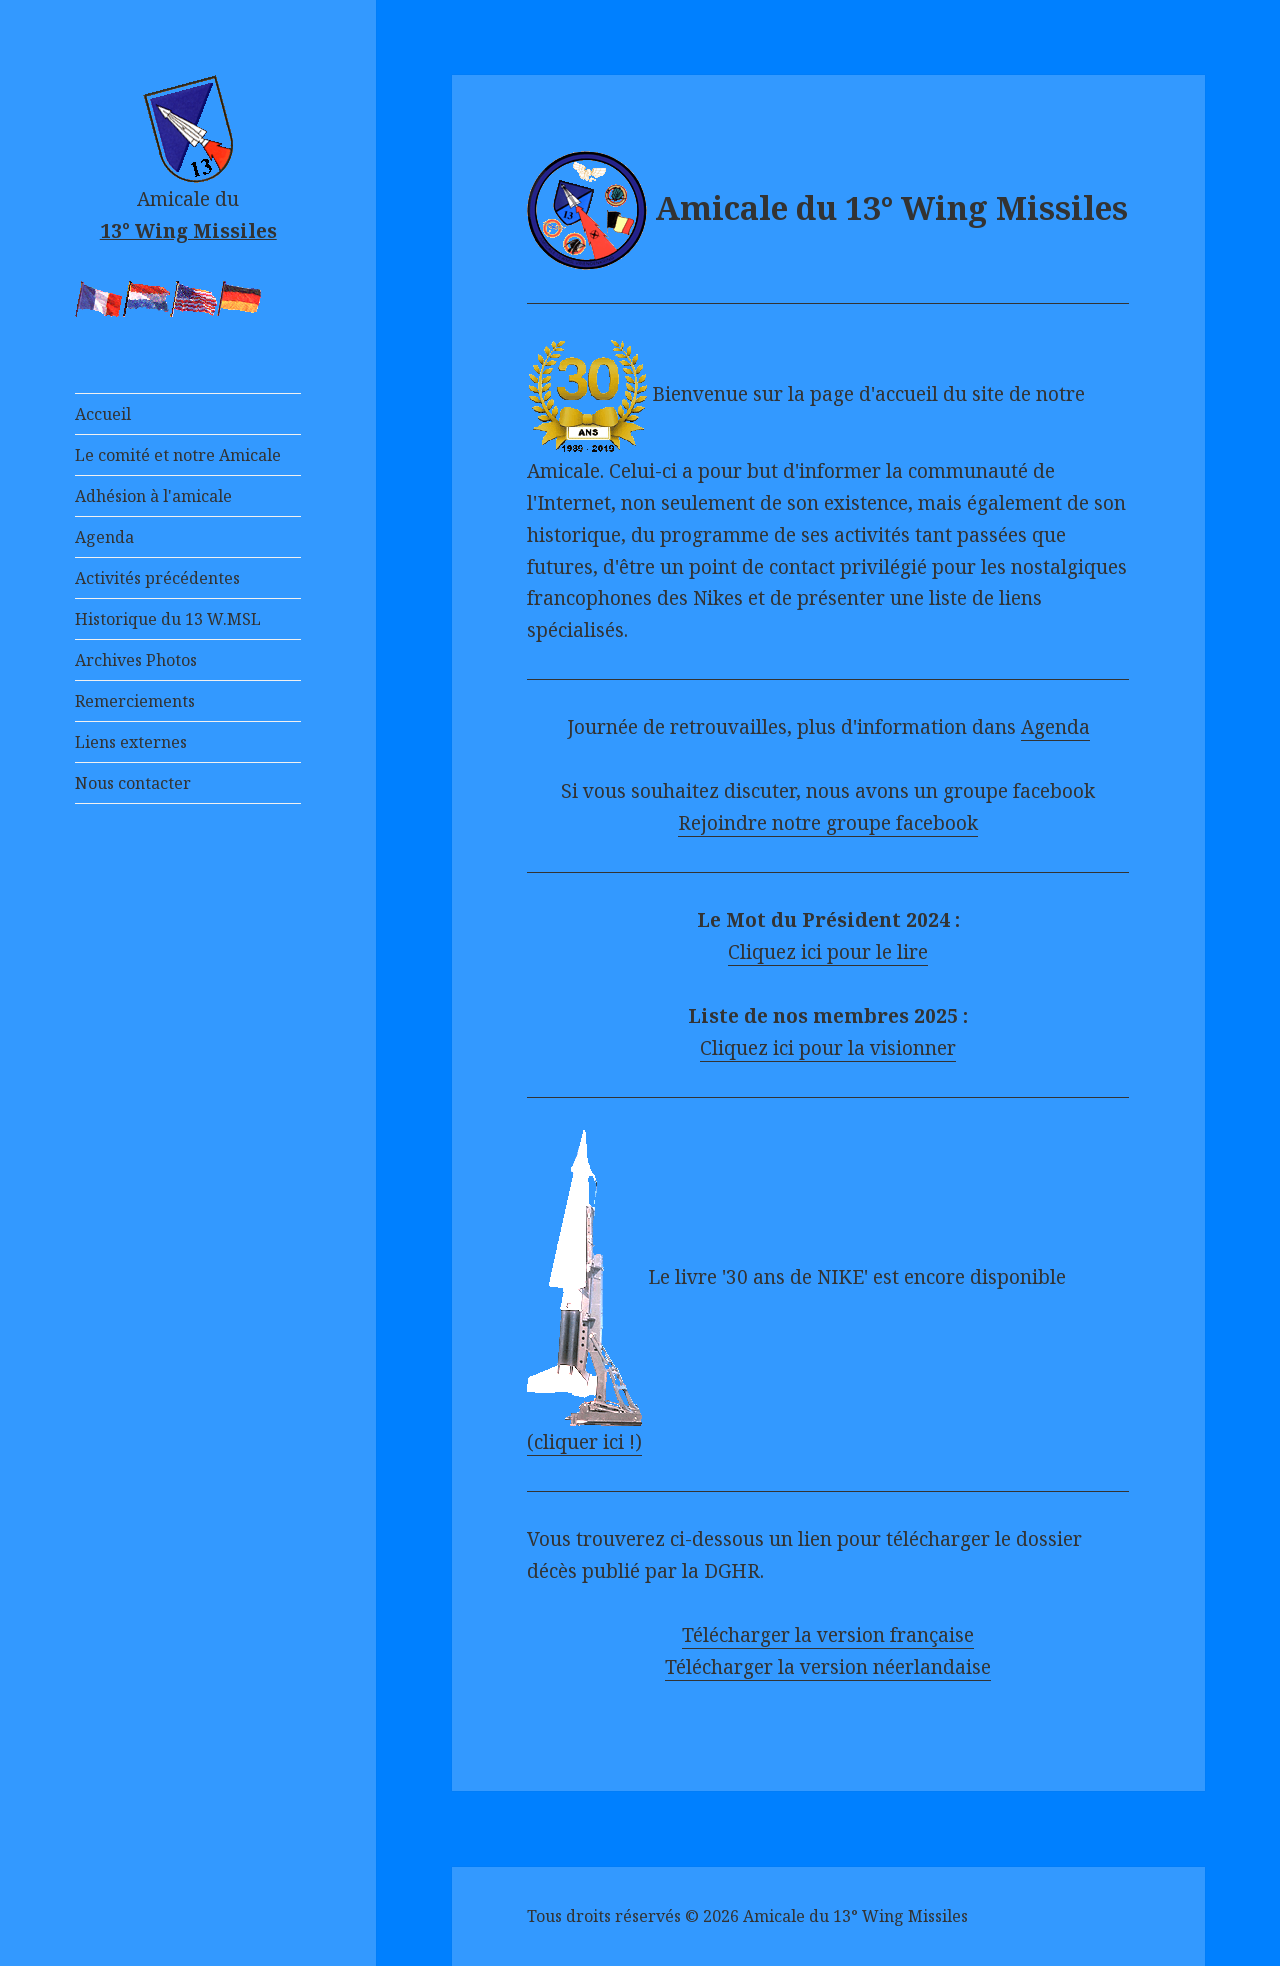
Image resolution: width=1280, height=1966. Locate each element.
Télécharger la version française (828, 1635)
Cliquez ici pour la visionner (828, 1048)
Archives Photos (136, 660)
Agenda (104, 537)
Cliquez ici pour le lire (828, 952)
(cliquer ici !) (584, 1442)
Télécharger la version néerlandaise (828, 1667)
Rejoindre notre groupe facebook (828, 823)
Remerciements (135, 701)
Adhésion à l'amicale (153, 496)
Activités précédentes (157, 578)
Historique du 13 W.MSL (168, 619)
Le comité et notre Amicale (178, 455)
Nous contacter (133, 783)
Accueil (103, 414)
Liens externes (131, 742)
